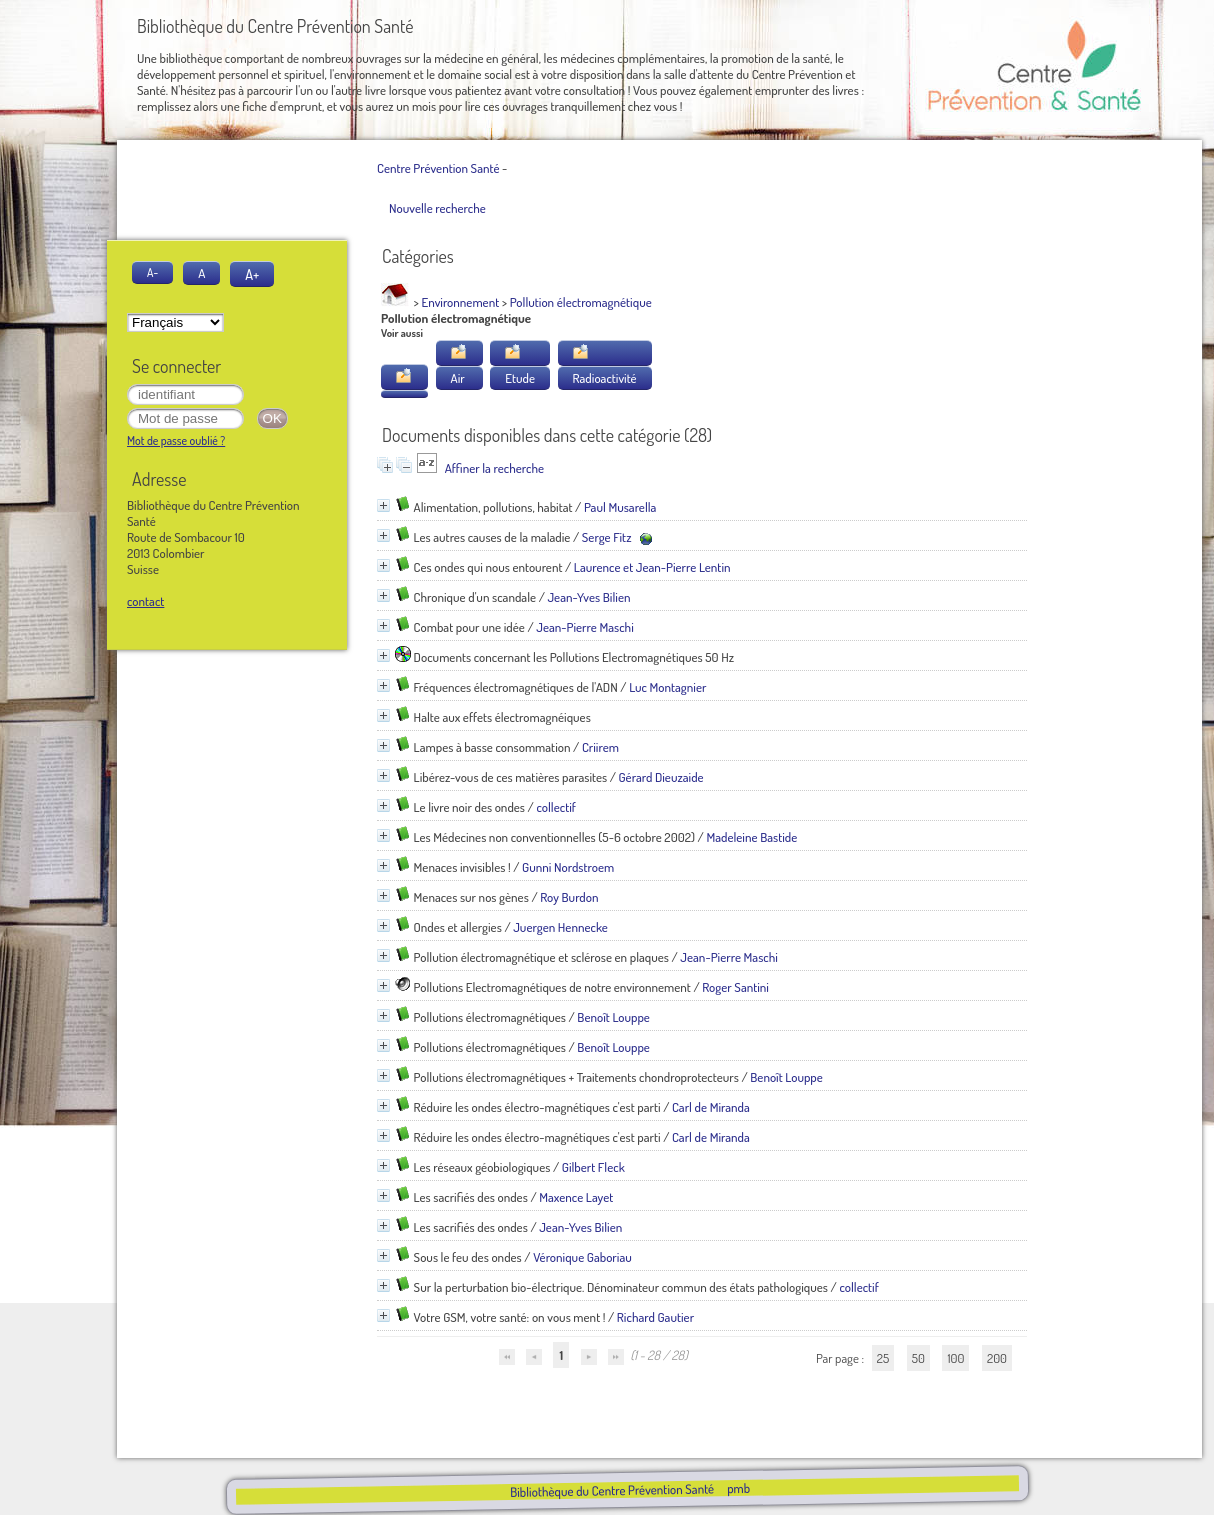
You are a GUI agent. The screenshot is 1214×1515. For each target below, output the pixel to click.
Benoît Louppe (613, 1017)
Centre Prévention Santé (438, 168)
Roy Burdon (569, 897)
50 (918, 1358)
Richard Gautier (655, 1317)
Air (458, 378)
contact (145, 601)
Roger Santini (735, 987)
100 (955, 1358)
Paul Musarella (620, 507)
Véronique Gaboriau (582, 1257)
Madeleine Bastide (751, 837)
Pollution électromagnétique (581, 302)
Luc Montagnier (667, 687)
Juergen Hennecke (560, 927)
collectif (555, 807)
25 (883, 1358)
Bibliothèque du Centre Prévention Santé (611, 1490)
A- (152, 272)
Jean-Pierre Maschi (585, 627)
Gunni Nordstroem (568, 867)
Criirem (600, 747)
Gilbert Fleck (593, 1167)
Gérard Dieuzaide (661, 777)
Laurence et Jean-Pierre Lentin (652, 567)
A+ (252, 274)
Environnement (461, 302)
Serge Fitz (607, 537)
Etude (520, 378)
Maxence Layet (576, 1197)
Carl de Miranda (711, 1107)
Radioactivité (605, 378)
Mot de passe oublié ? (176, 440)
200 (997, 1358)
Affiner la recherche (494, 468)
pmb (737, 1488)
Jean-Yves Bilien (588, 597)
